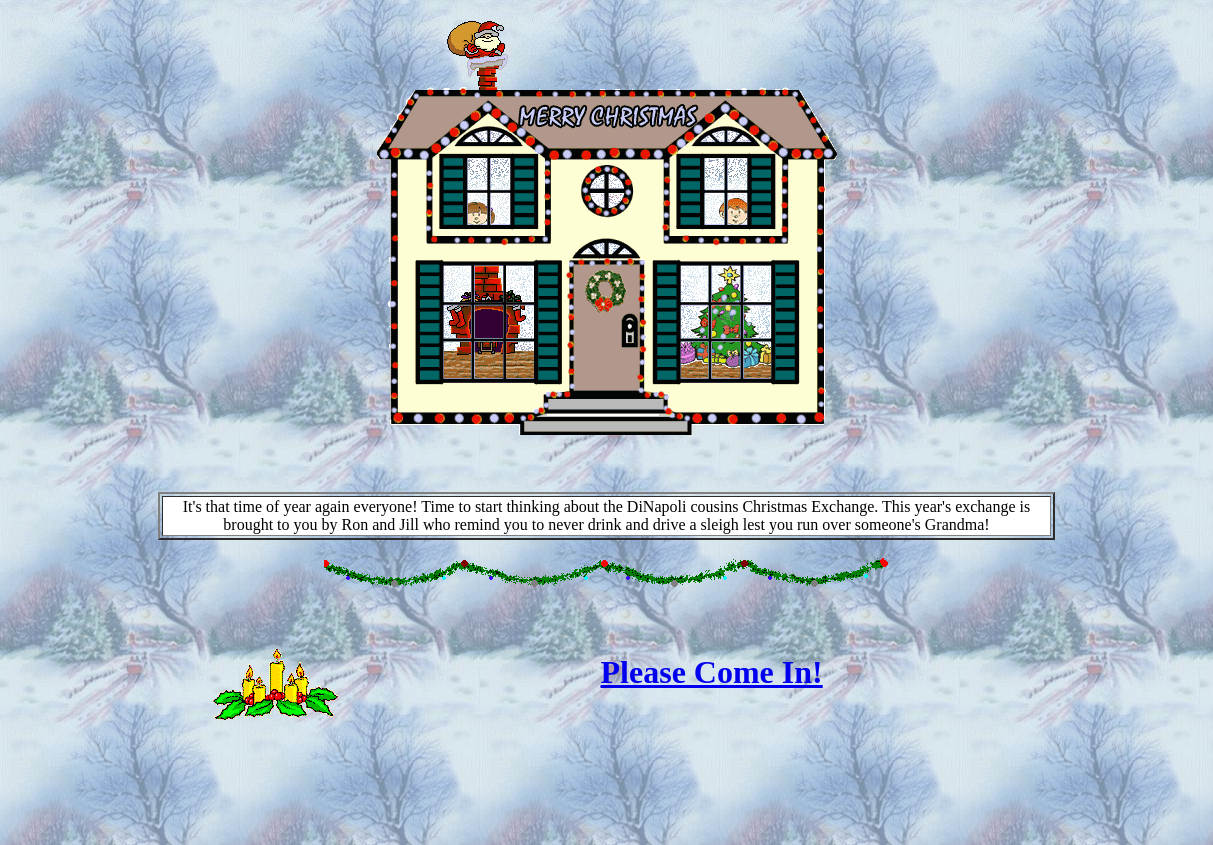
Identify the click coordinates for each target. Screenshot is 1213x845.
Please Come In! (712, 672)
